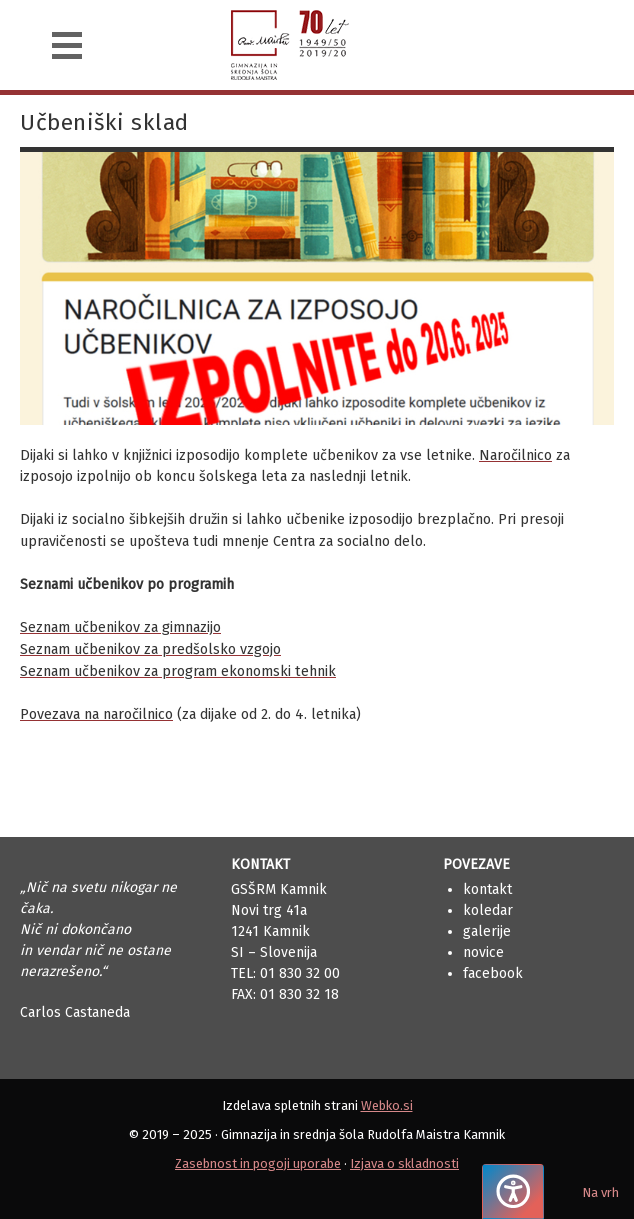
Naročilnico (515, 455)
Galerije (487, 931)
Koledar (488, 910)
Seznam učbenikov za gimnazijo (120, 627)
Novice (483, 952)
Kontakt (487, 889)
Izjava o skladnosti (404, 1163)
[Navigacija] (67, 45)
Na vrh (600, 1192)
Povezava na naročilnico (96, 714)
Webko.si (387, 1105)
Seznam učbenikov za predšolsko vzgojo (150, 649)
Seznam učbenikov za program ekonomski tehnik (178, 671)
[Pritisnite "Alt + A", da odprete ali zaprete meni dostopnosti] (513, 1191)
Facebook (493, 973)
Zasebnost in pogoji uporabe (258, 1163)
